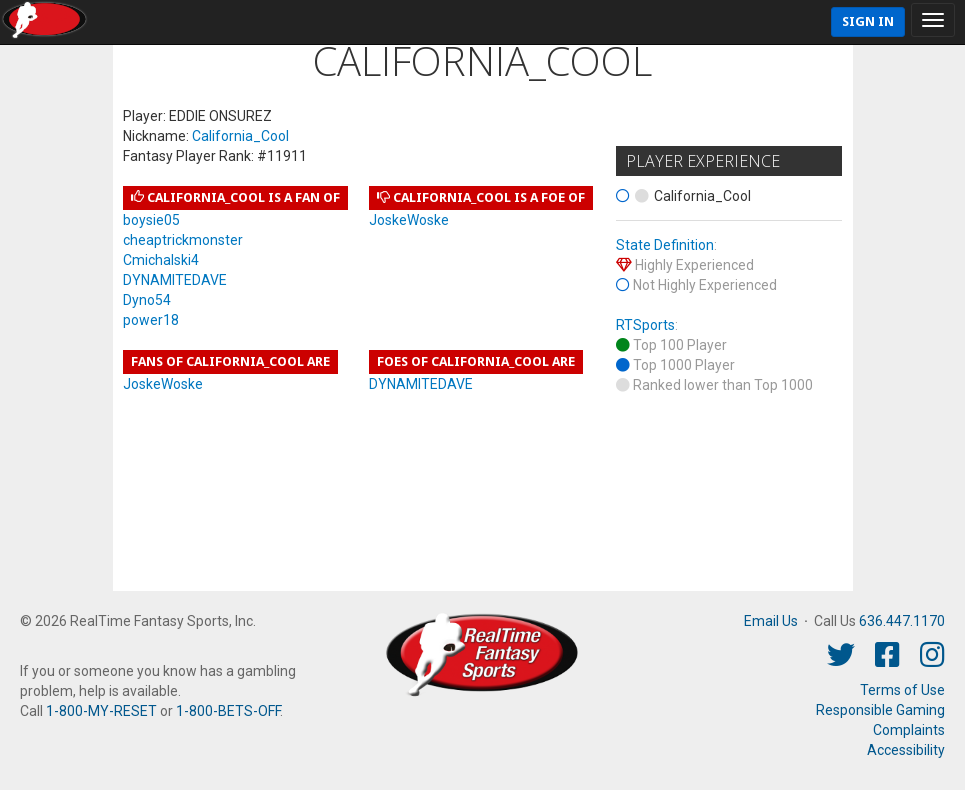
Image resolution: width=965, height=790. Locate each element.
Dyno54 (147, 300)
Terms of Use (902, 690)
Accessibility (906, 750)
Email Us (771, 621)
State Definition (665, 245)
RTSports (645, 325)
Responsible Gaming (880, 710)
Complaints (909, 730)
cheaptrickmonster (183, 240)
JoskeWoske (409, 220)
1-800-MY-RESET (101, 711)
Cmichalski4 (161, 260)
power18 (151, 320)
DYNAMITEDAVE (175, 280)
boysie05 (151, 220)
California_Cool (240, 136)
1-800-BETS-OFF (228, 711)
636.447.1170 (902, 621)
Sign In (868, 21)
